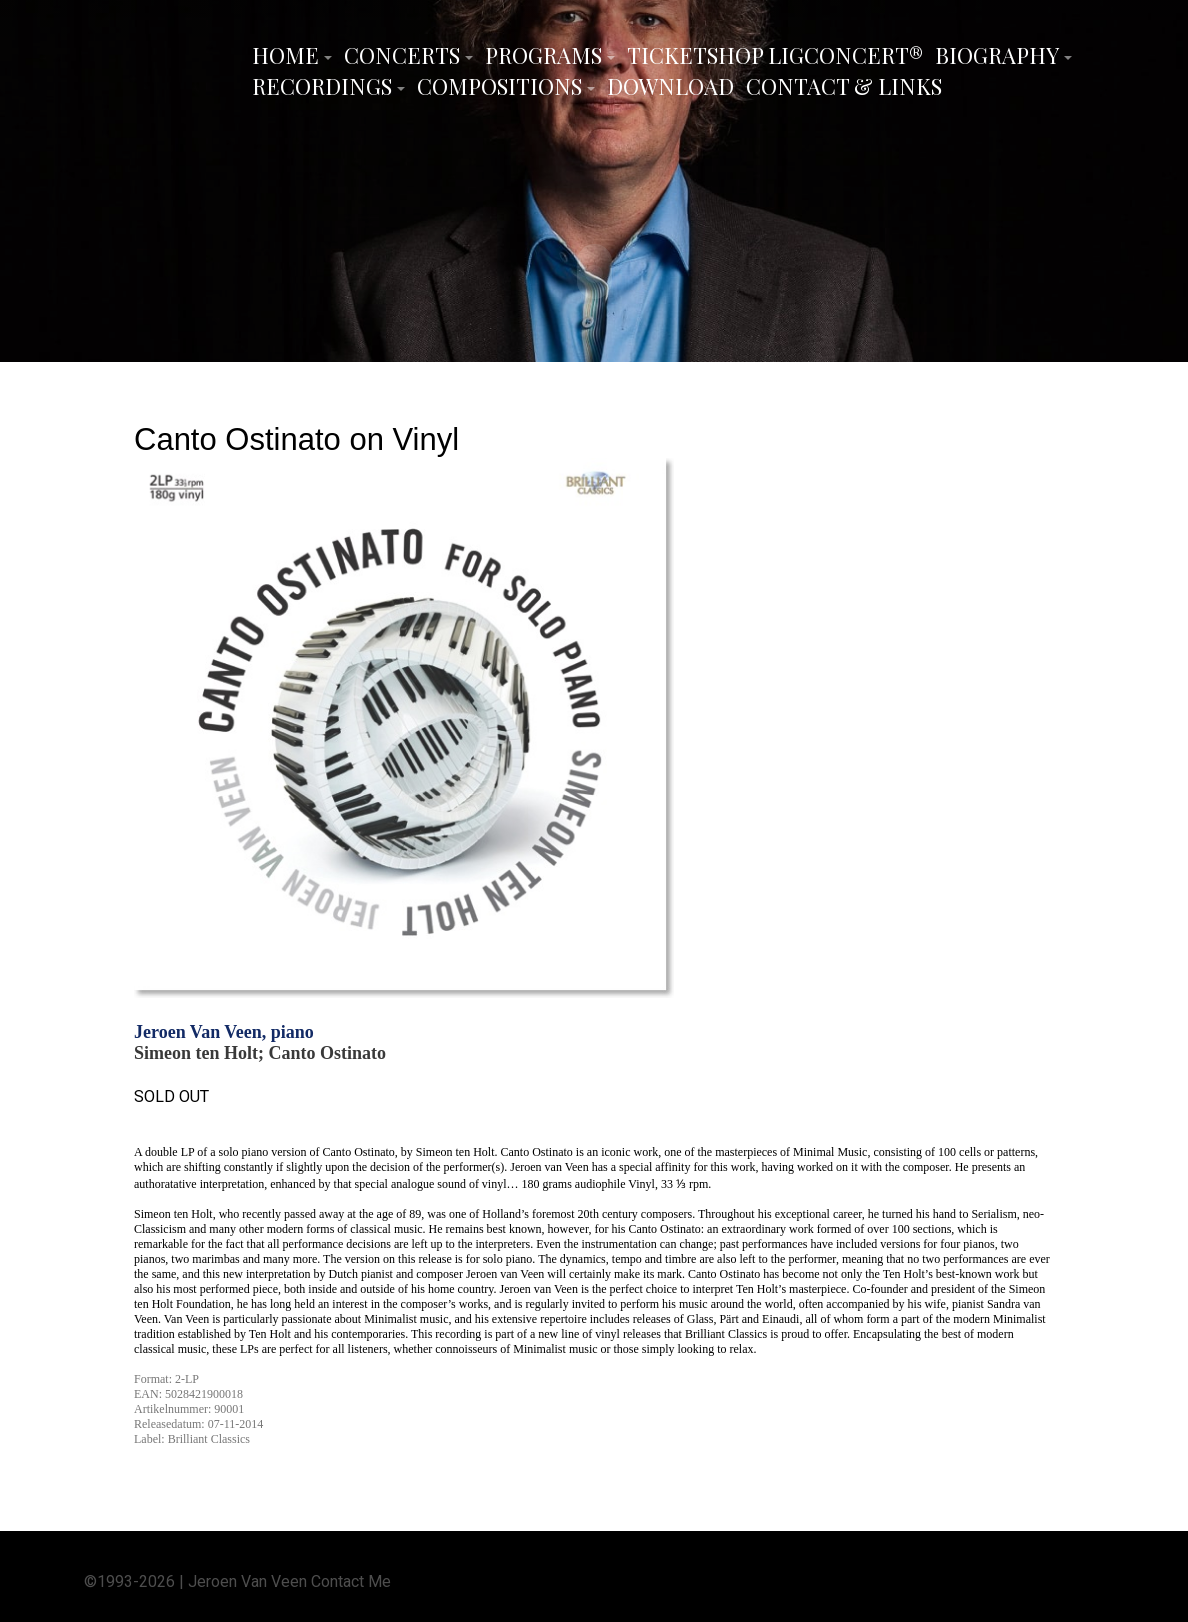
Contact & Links (844, 86)
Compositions (499, 86)
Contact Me (351, 1580)
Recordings (322, 86)
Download (670, 86)
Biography (997, 55)
